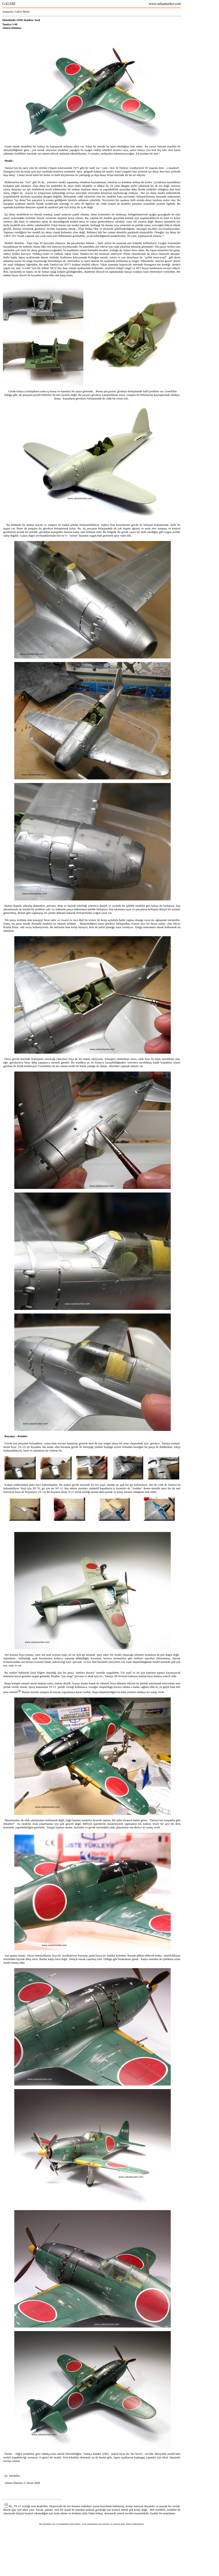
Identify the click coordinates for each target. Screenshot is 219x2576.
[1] (19, 1690)
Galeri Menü (22, 11)
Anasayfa (8, 11)
